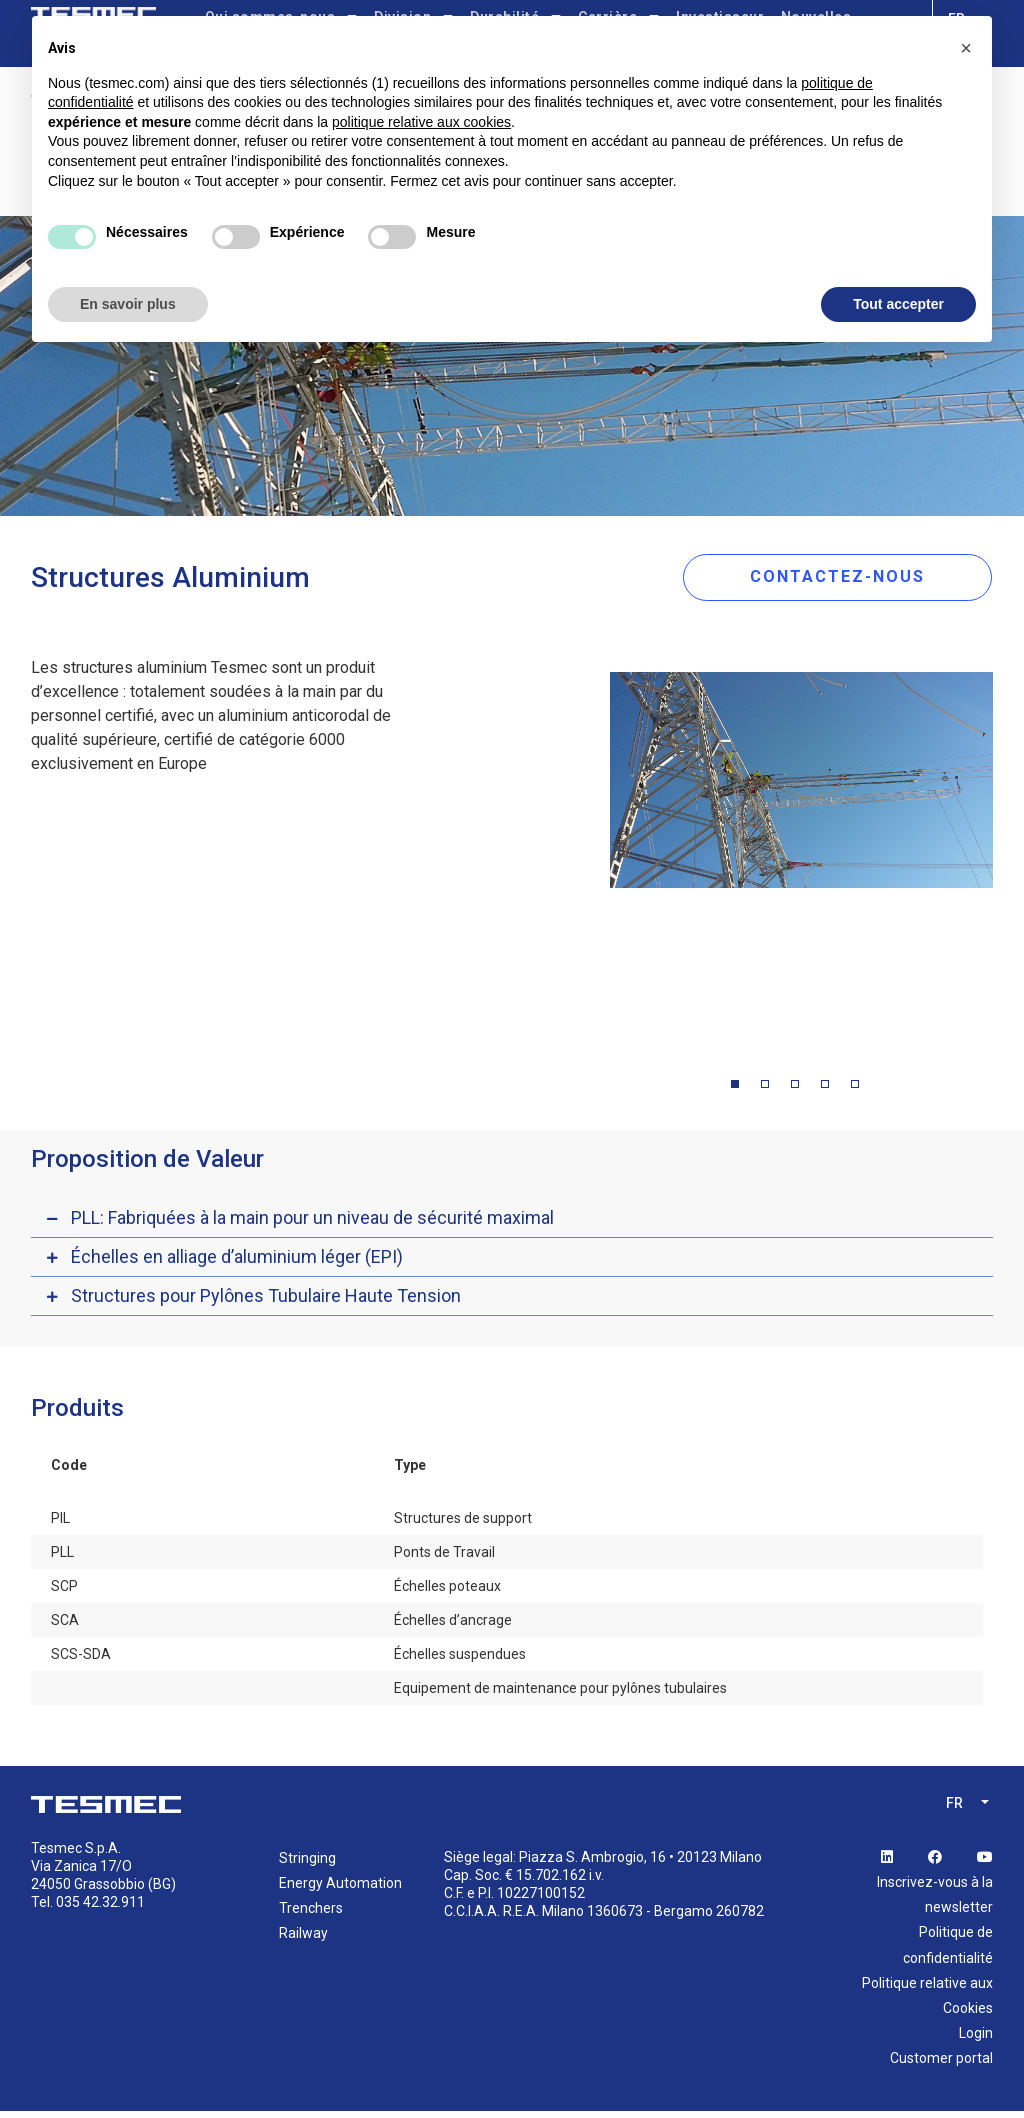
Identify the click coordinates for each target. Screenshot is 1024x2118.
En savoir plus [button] (128, 304)
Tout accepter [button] (898, 304)
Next (1008, 859)
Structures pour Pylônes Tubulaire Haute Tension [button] (266, 1301)
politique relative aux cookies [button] (421, 122)
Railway (303, 1940)
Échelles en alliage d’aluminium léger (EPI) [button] (237, 1262)
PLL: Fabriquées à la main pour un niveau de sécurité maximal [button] (312, 1223)
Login (976, 2040)
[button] (966, 48)
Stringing (307, 1864)
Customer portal (941, 2065)
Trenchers (311, 1915)
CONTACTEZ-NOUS (852, 579)
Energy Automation (340, 1889)
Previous (595, 859)
